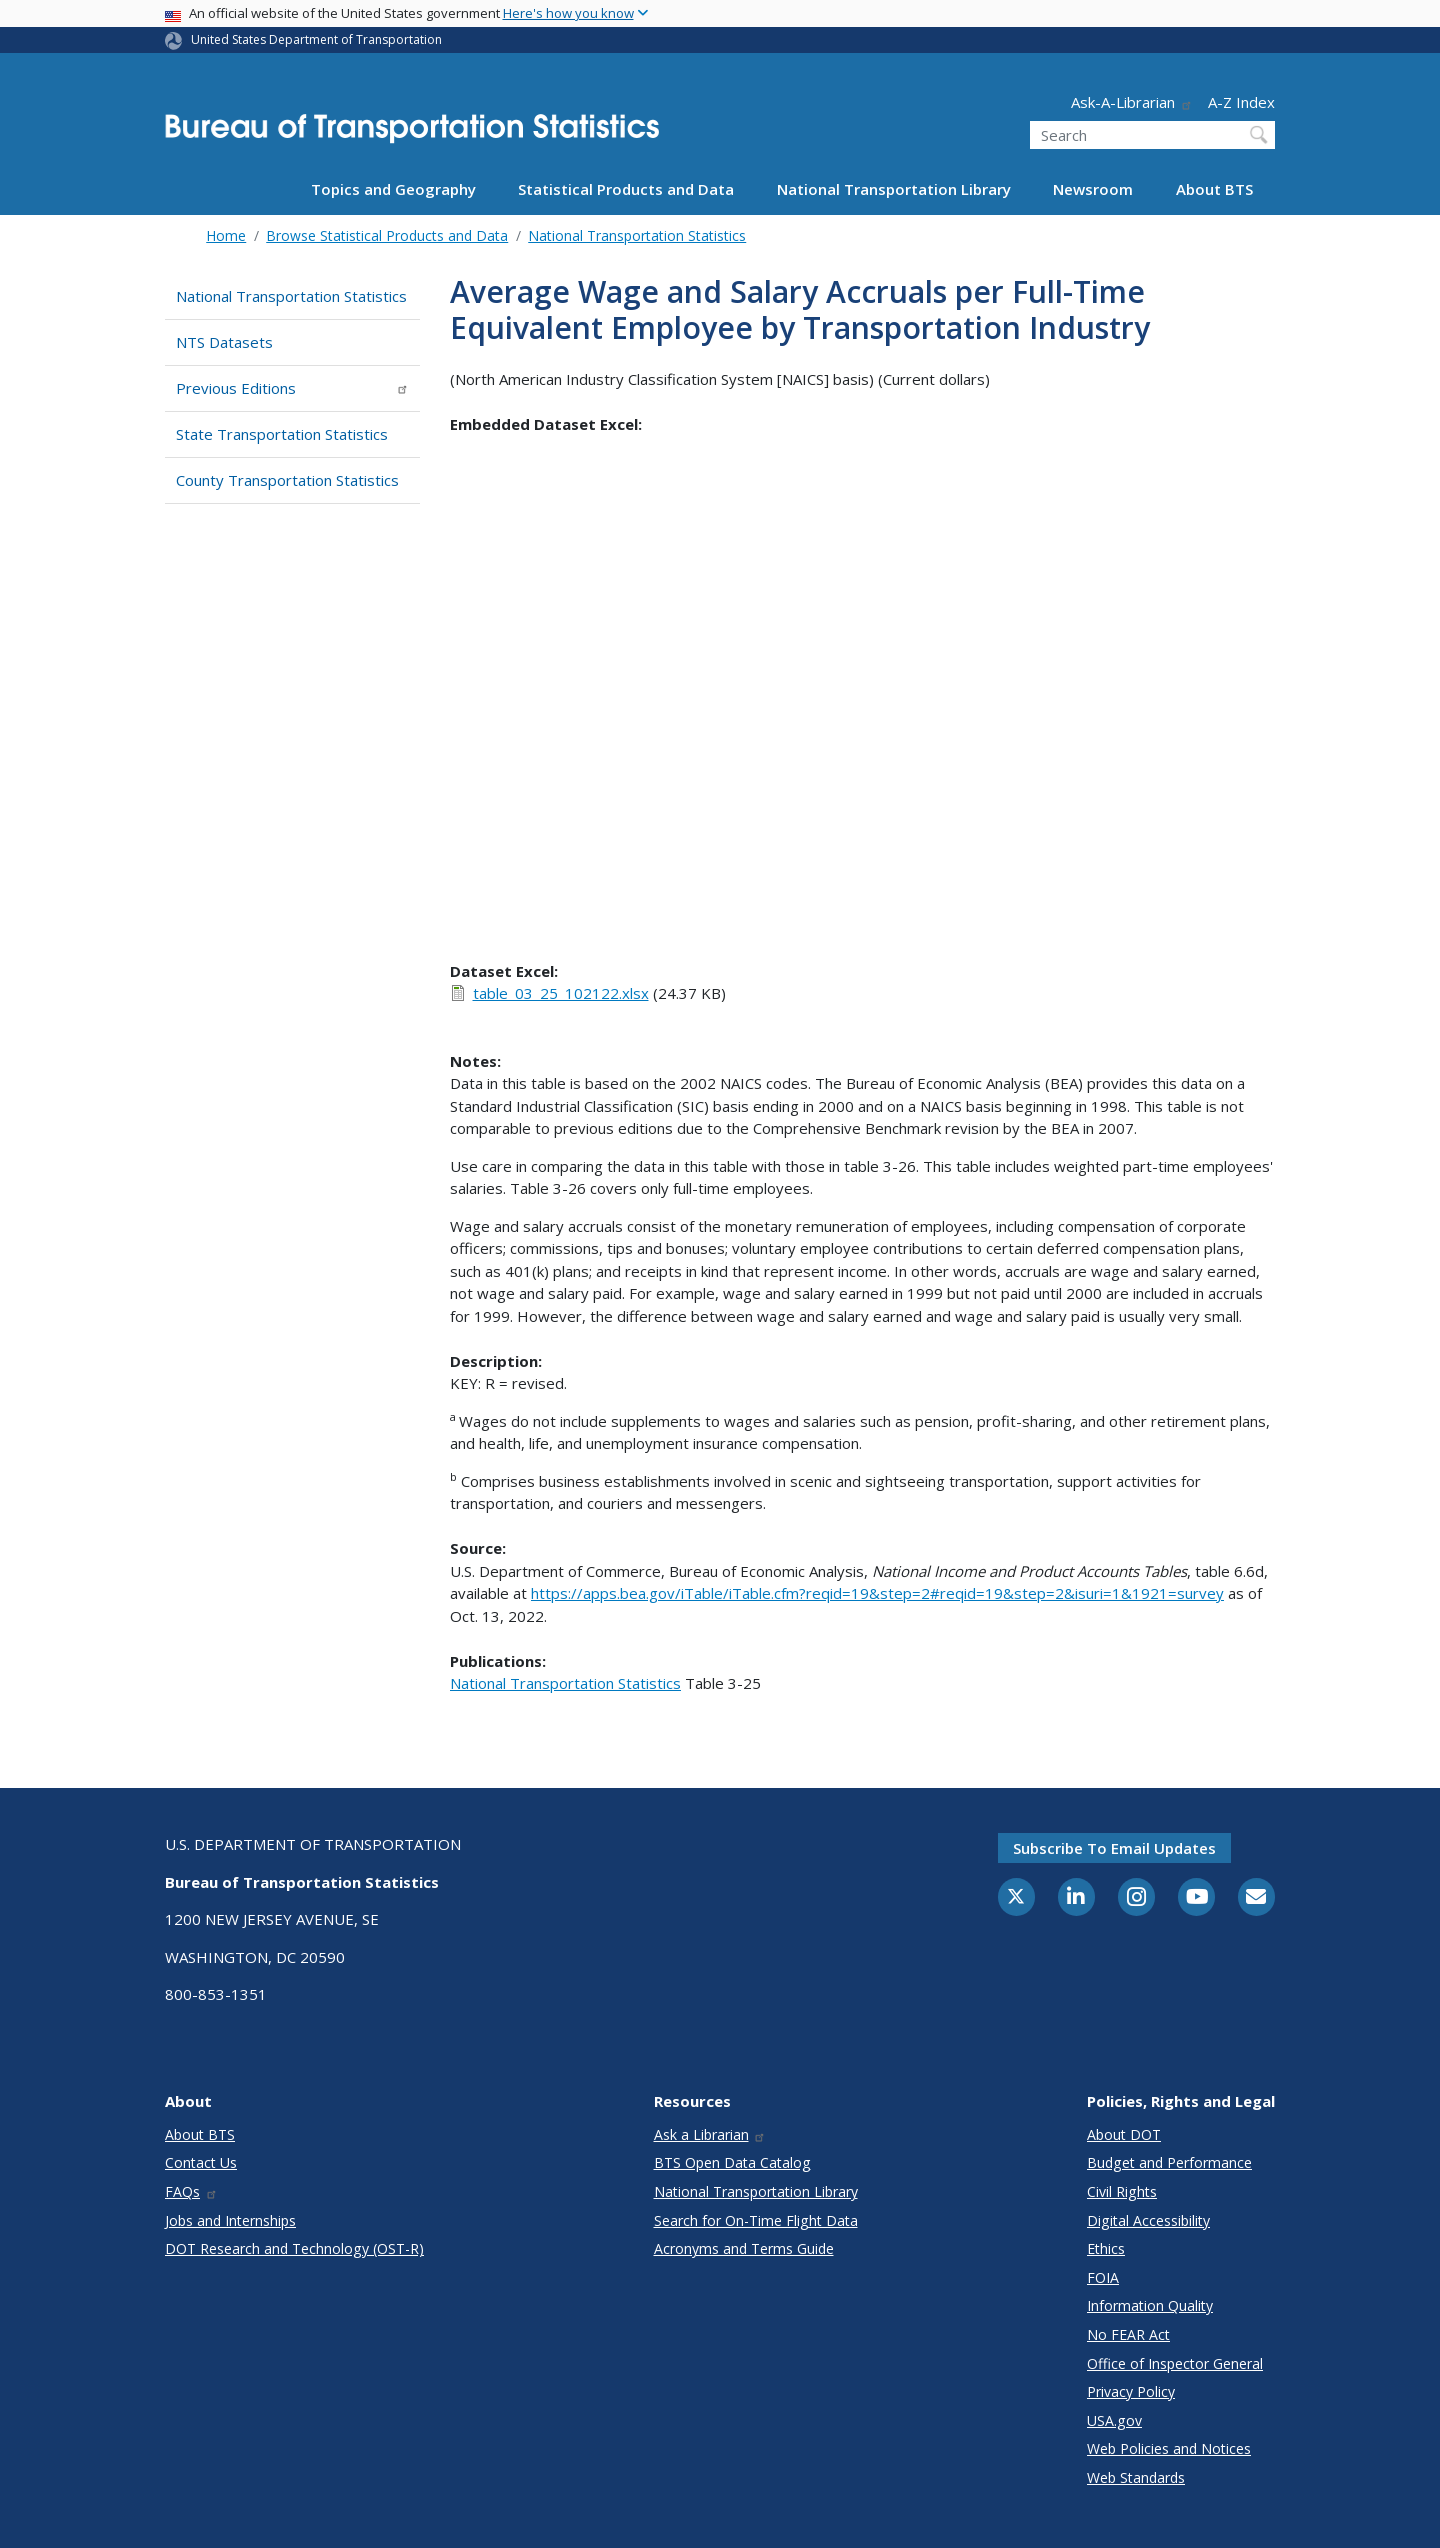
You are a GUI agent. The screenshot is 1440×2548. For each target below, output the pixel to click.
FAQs (191, 2191)
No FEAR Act (1128, 2334)
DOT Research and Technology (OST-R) (294, 2248)
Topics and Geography (393, 189)
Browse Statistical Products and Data (387, 235)
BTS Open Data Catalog (732, 2162)
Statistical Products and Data (626, 189)
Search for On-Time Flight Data (756, 2220)
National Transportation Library (894, 189)
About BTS (1214, 189)
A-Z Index (1241, 102)
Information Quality (1150, 2305)
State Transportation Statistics (282, 434)
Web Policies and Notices (1169, 2448)
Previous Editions (292, 388)
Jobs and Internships (230, 2220)
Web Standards (1136, 2477)
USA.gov (1114, 2420)
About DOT (1124, 2134)
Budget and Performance (1169, 2162)
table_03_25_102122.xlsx (561, 993)
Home (226, 235)
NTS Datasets (224, 342)
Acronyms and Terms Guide (744, 2248)
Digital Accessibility (1148, 2220)
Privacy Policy (1131, 2391)
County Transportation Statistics (287, 480)
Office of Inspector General (1175, 2363)
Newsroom (1093, 189)
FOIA (1103, 2277)
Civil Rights (1122, 2191)
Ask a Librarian (710, 2134)
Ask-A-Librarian (1132, 102)
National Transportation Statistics (637, 235)
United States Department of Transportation (316, 39)
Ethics (1106, 2248)
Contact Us (201, 2162)
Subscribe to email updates (1114, 1848)
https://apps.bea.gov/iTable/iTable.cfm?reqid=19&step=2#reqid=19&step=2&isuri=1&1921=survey (877, 1593)
